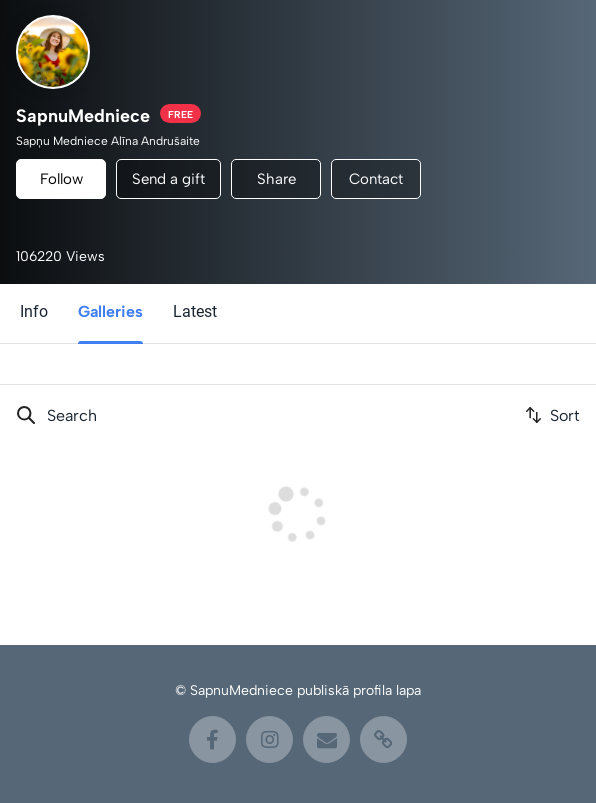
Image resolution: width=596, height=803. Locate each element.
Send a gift (168, 179)
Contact (376, 179)
